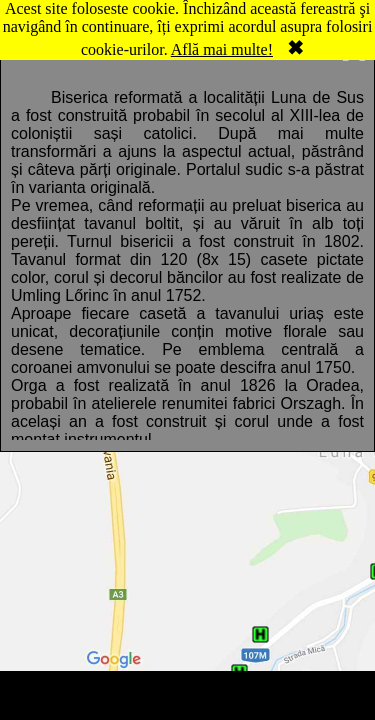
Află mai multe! (222, 49)
